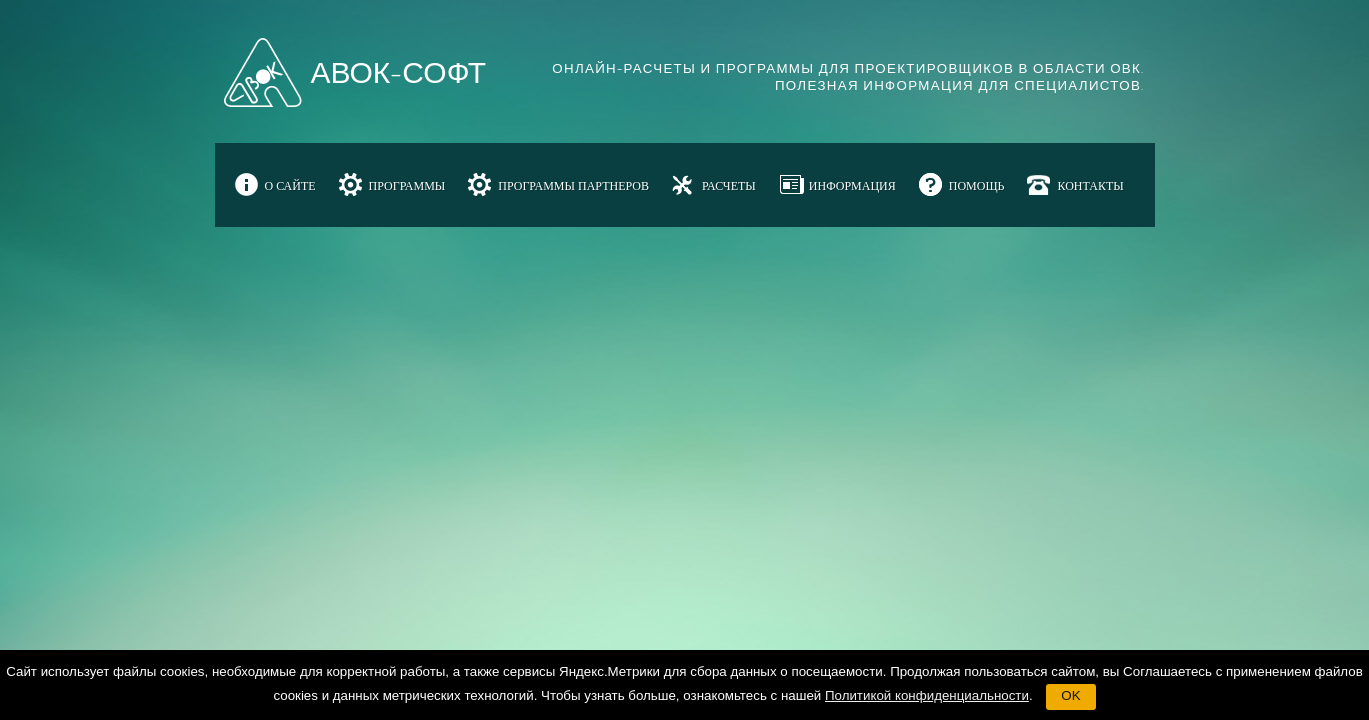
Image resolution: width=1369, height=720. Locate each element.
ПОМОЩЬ (977, 186)
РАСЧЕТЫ (729, 186)
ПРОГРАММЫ (407, 186)
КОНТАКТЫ (1090, 186)
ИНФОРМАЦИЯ (852, 186)
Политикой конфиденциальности (927, 695)
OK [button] (1070, 695)
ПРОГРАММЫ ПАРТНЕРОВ (573, 186)
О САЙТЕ (290, 186)
